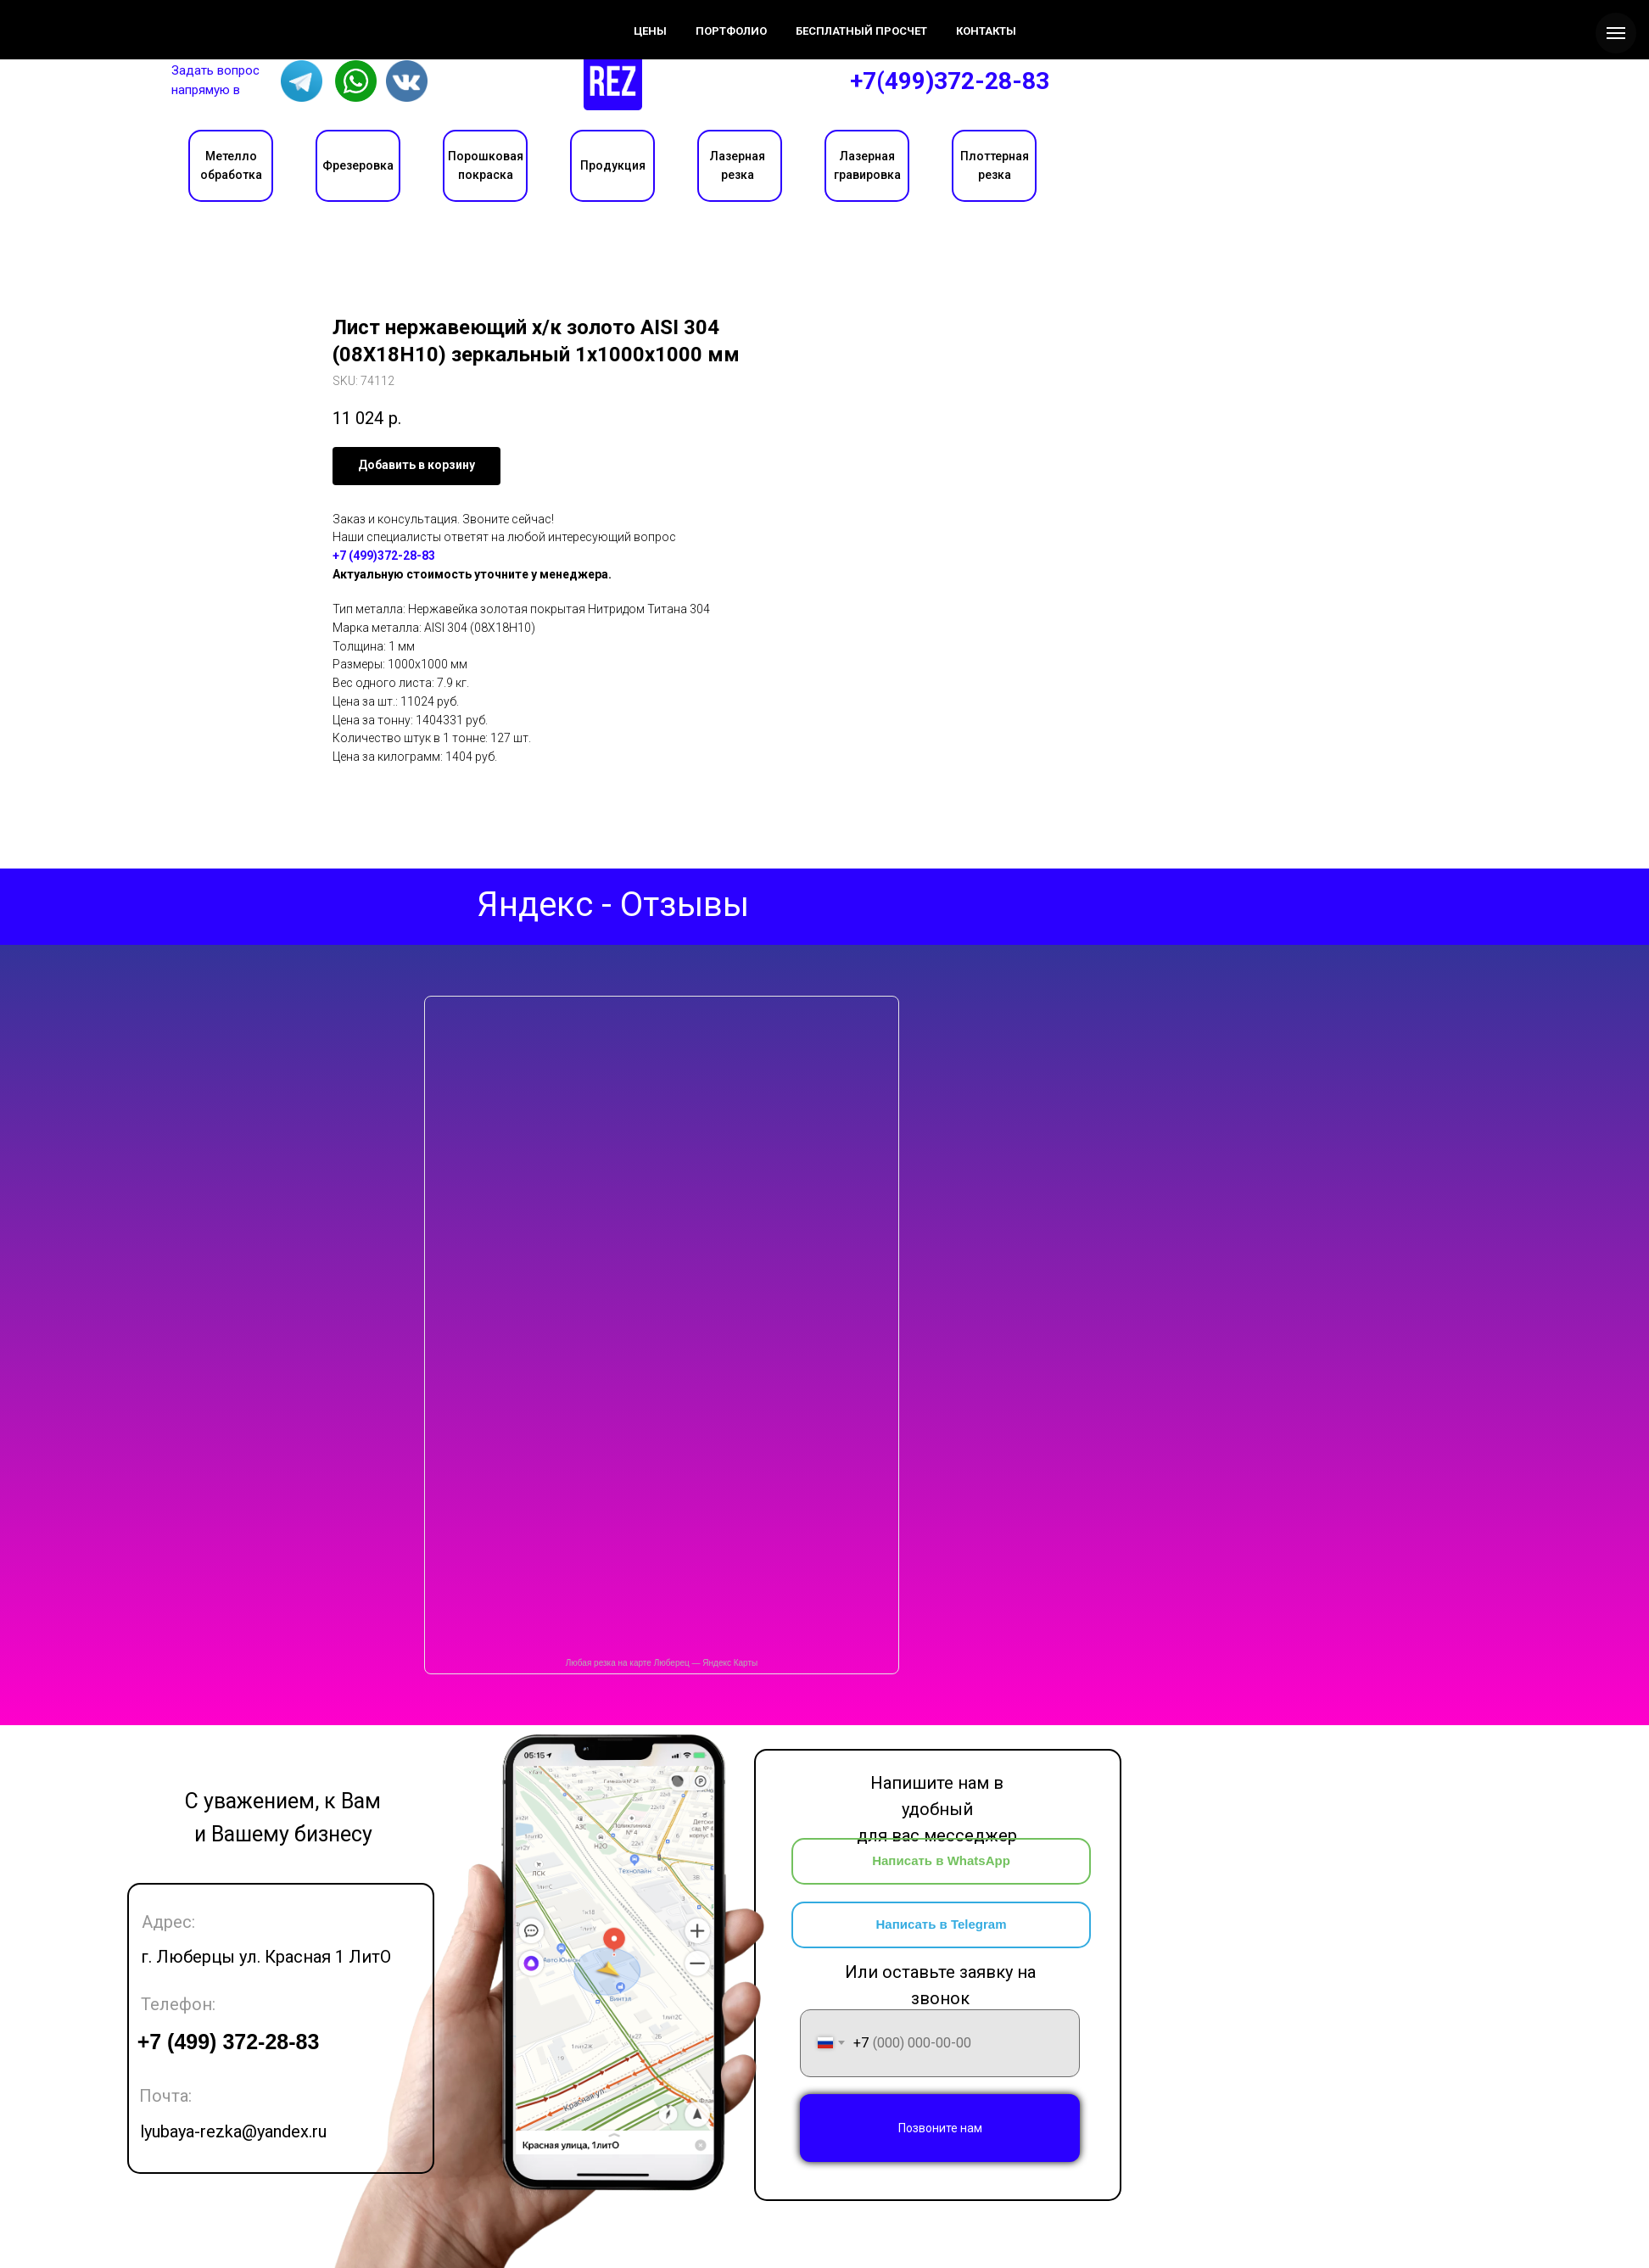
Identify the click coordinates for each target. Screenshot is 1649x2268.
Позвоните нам (940, 2128)
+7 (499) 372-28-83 (228, 2041)
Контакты (346, 18)
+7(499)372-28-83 (949, 81)
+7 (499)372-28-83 (384, 555)
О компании (170, 18)
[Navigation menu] (1616, 33)
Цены (264, 18)
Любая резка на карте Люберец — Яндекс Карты (661, 1662)
